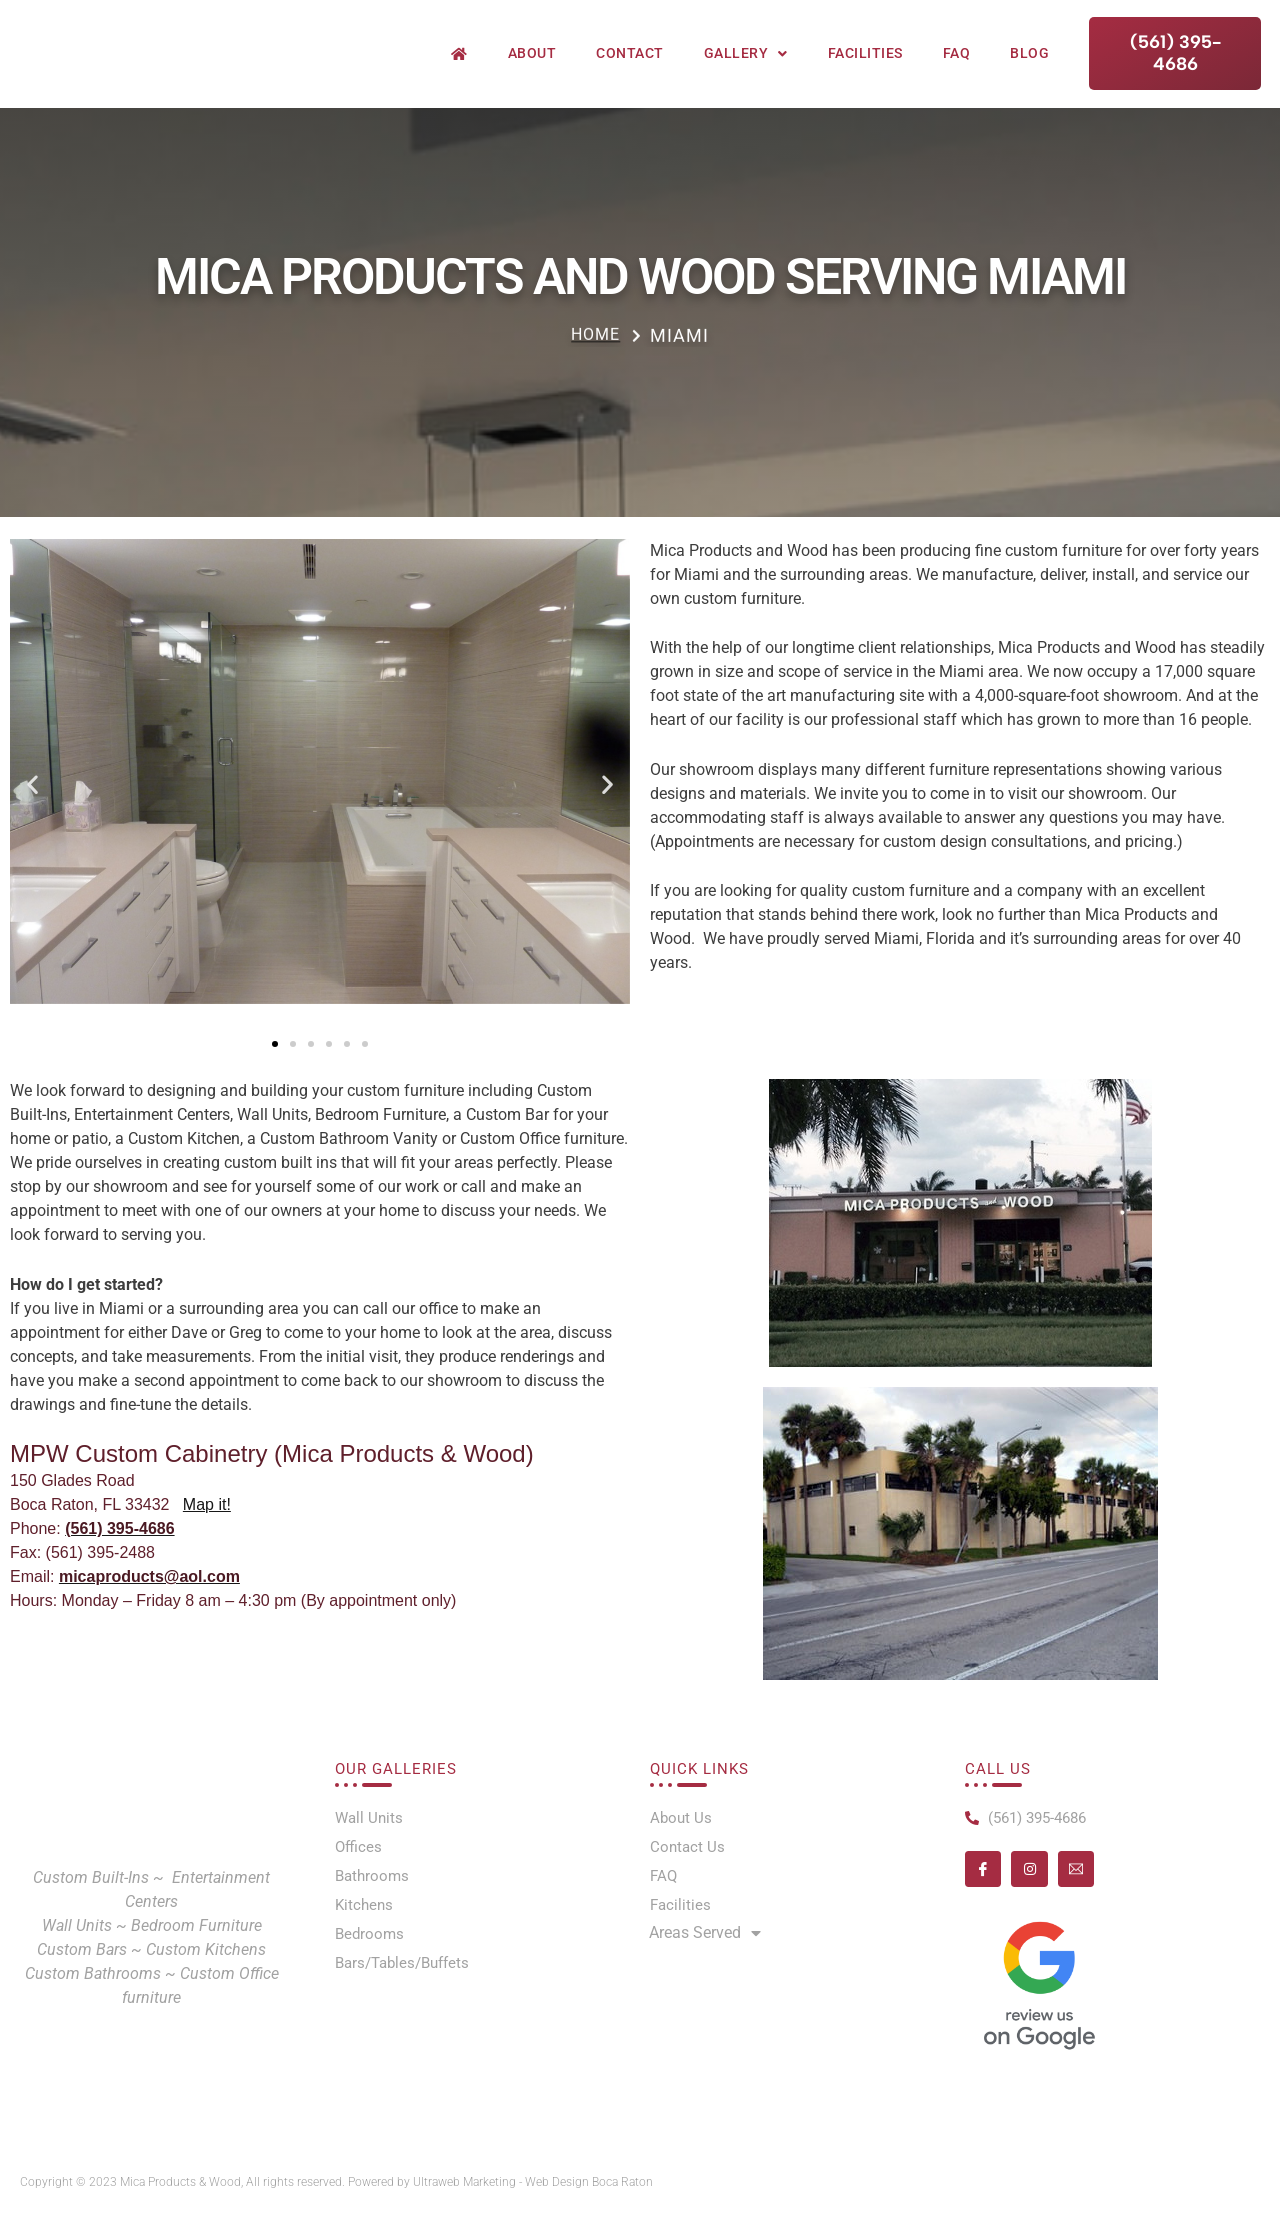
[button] (32, 796)
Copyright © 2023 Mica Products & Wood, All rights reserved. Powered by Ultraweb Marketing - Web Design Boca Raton (354, 2182)
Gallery (746, 70)
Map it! (207, 1517)
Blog (1029, 69)
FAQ (957, 69)
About (532, 69)
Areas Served (705, 1940)
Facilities (865, 69)
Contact (630, 69)
